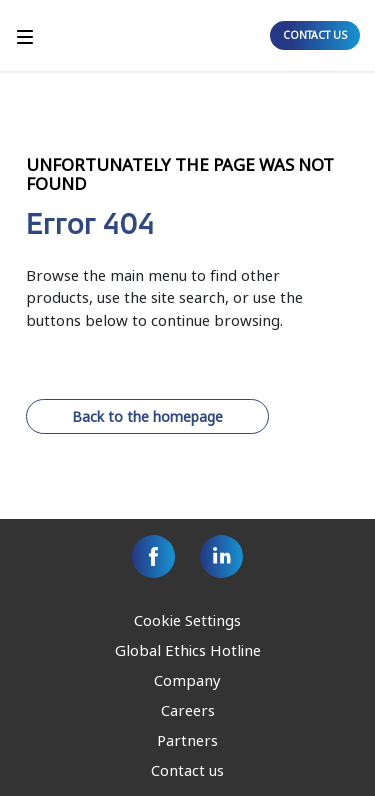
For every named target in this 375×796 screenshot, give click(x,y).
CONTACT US (315, 35)
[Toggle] (25, 35)
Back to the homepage (147, 416)
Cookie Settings (187, 620)
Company (187, 680)
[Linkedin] (221, 556)
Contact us (187, 770)
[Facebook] (153, 556)
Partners (187, 740)
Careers (188, 710)
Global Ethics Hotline (188, 650)
